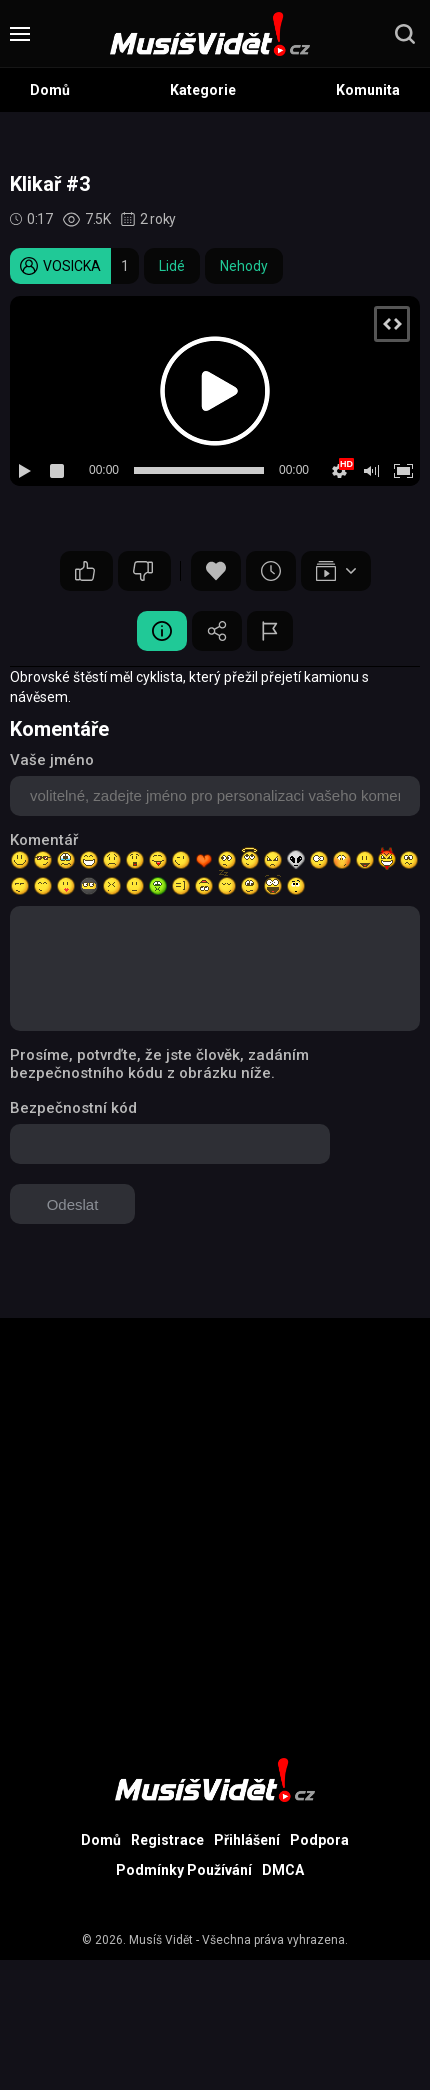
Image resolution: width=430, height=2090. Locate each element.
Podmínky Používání (184, 1870)
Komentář (44, 840)
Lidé (172, 266)
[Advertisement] (215, 1533)
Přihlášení (247, 1840)
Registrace (167, 1840)
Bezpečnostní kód (73, 1108)
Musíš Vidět (161, 1940)
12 (85, 571)
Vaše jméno (52, 760)
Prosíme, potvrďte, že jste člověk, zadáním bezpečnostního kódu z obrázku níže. (159, 1064)
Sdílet (217, 631)
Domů (50, 90)
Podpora (319, 1840)
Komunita (368, 90)
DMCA (283, 1870)
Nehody (244, 266)
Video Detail (162, 631)
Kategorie (203, 90)
